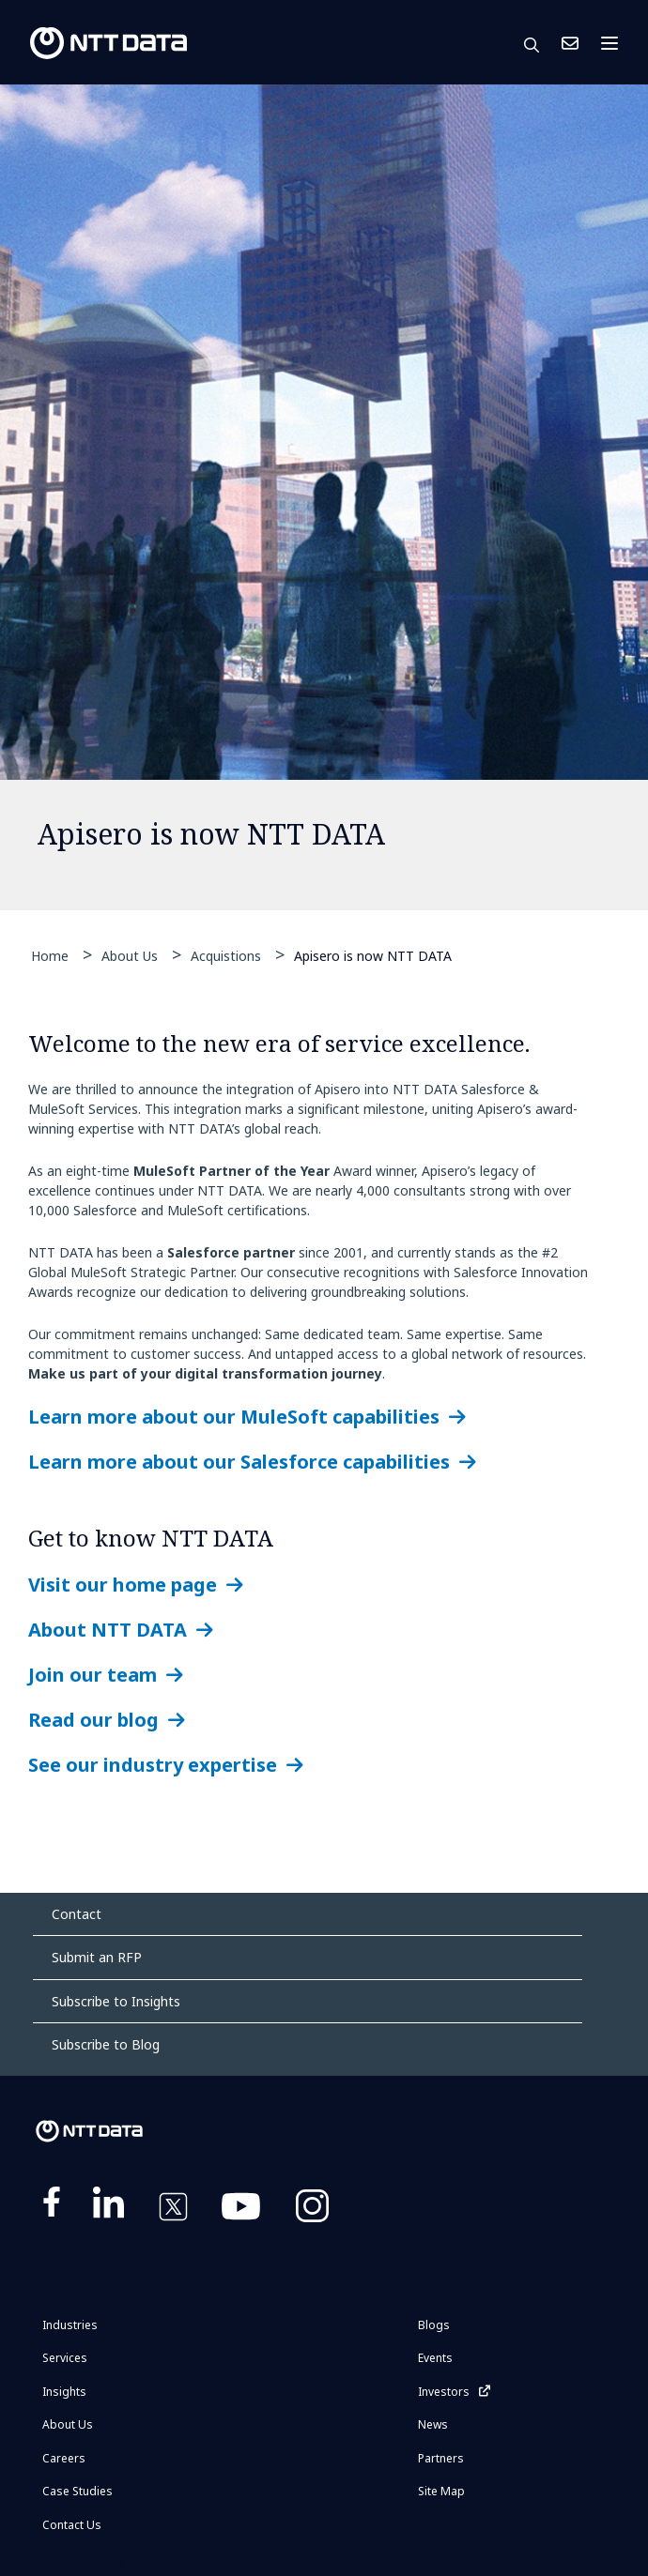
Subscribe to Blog (106, 2044)
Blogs (434, 2325)
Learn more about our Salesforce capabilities (239, 1461)
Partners (441, 2458)
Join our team (92, 1674)
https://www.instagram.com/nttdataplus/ (312, 2210)
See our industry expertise (152, 1764)
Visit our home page (122, 1584)
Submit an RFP (97, 1957)
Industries (70, 2325)
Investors (444, 2392)
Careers (63, 2458)
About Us (129, 956)
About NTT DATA (107, 1629)
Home (50, 956)
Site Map (441, 2491)
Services (64, 2358)
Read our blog (93, 1719)
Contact (76, 1914)
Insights (64, 2392)
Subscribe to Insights (116, 2001)
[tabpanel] (324, 497)
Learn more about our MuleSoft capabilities (234, 1416)
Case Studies (77, 2491)
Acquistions (226, 956)
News (433, 2424)
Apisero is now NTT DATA (373, 955)
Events (435, 2358)
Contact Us (570, 43)
